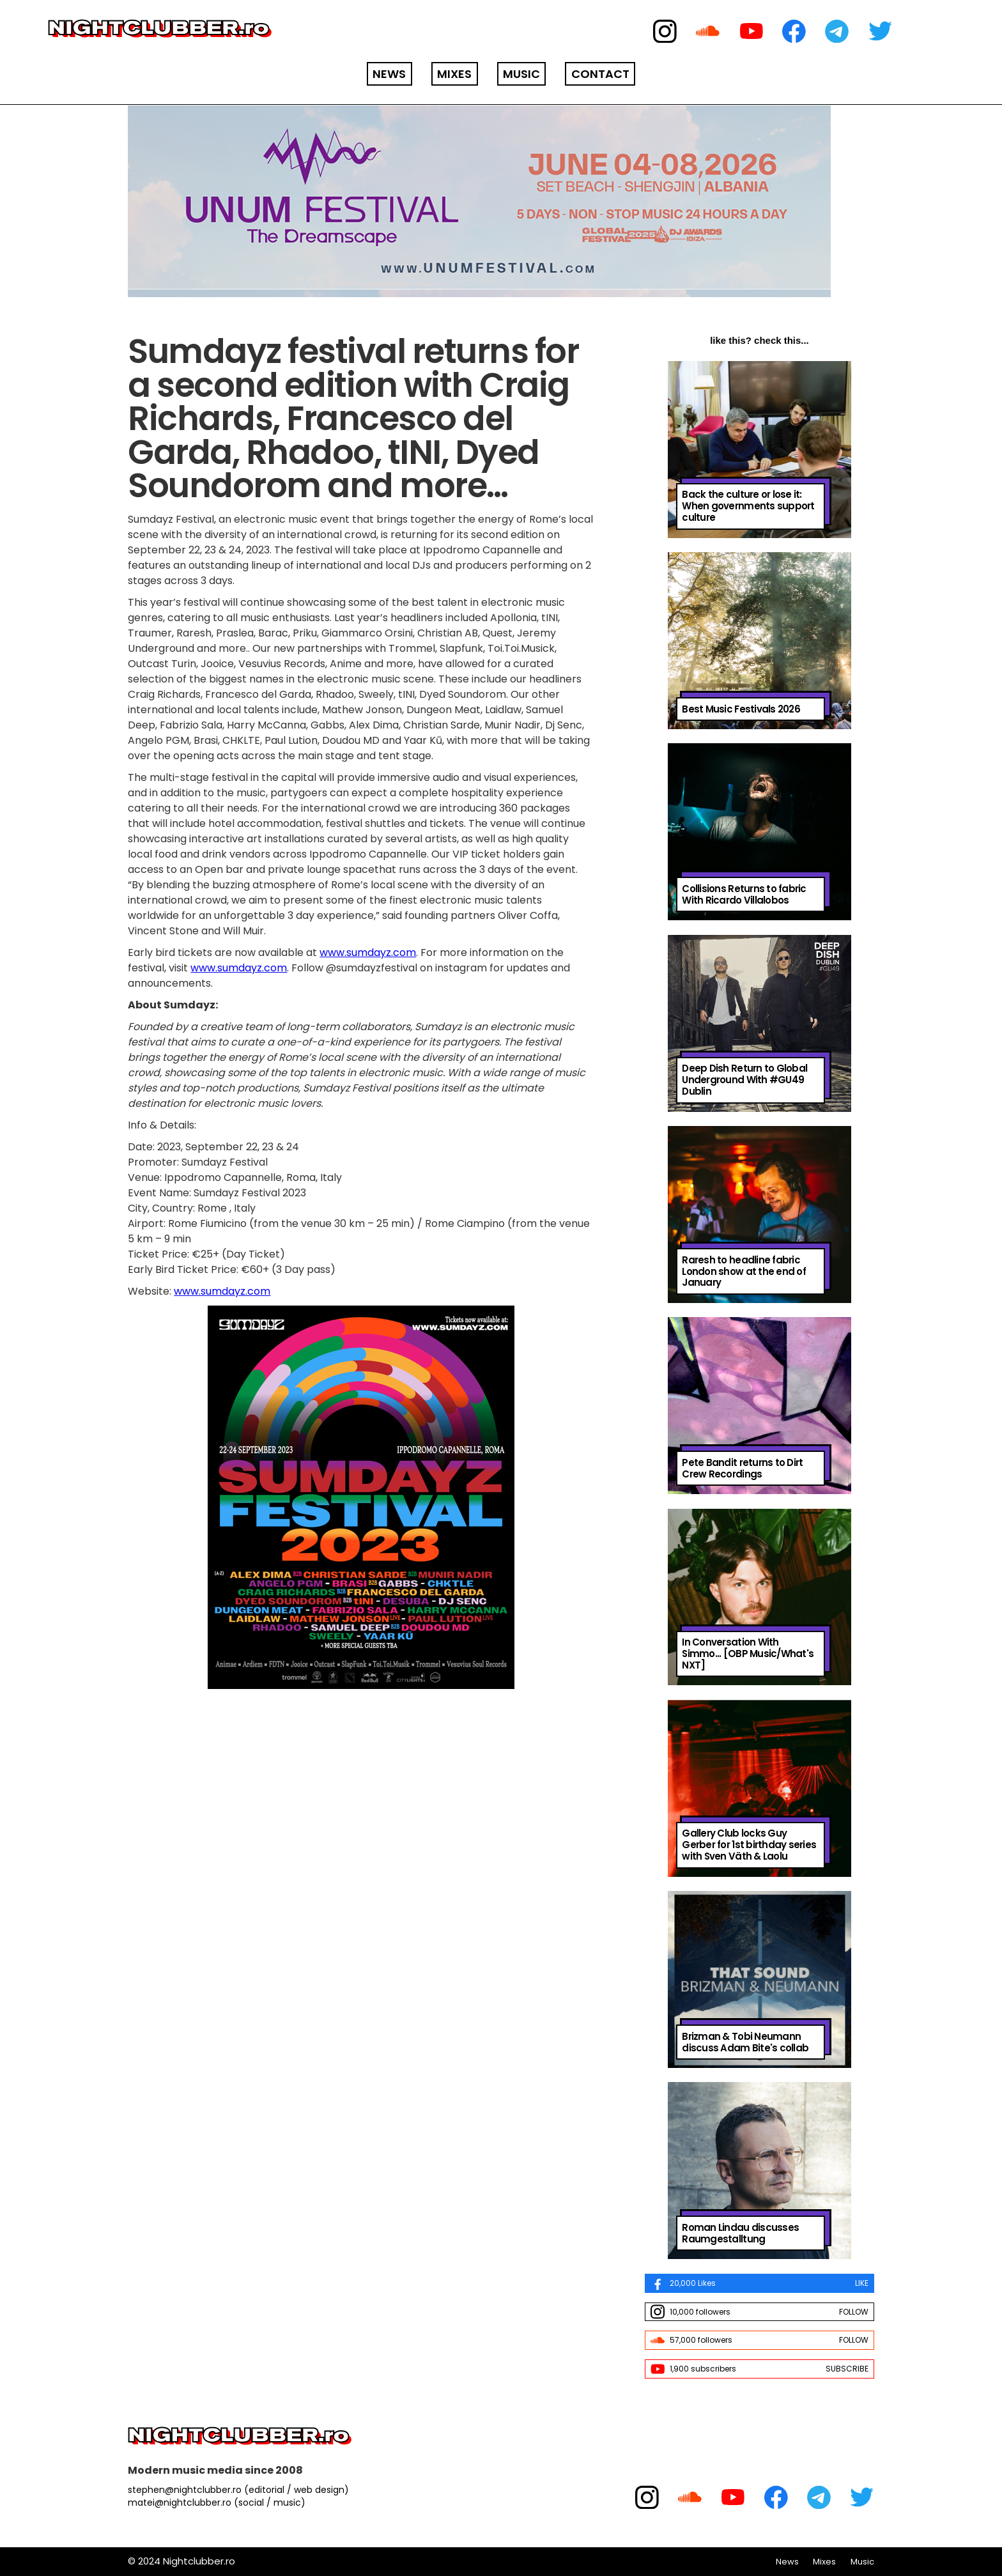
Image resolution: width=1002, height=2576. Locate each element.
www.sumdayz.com (368, 952)
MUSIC (521, 74)
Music (862, 2562)
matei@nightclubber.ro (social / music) (216, 2502)
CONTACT (600, 74)
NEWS (389, 74)
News (787, 2562)
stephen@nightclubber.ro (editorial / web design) (238, 2489)
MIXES (454, 74)
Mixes (824, 2562)
